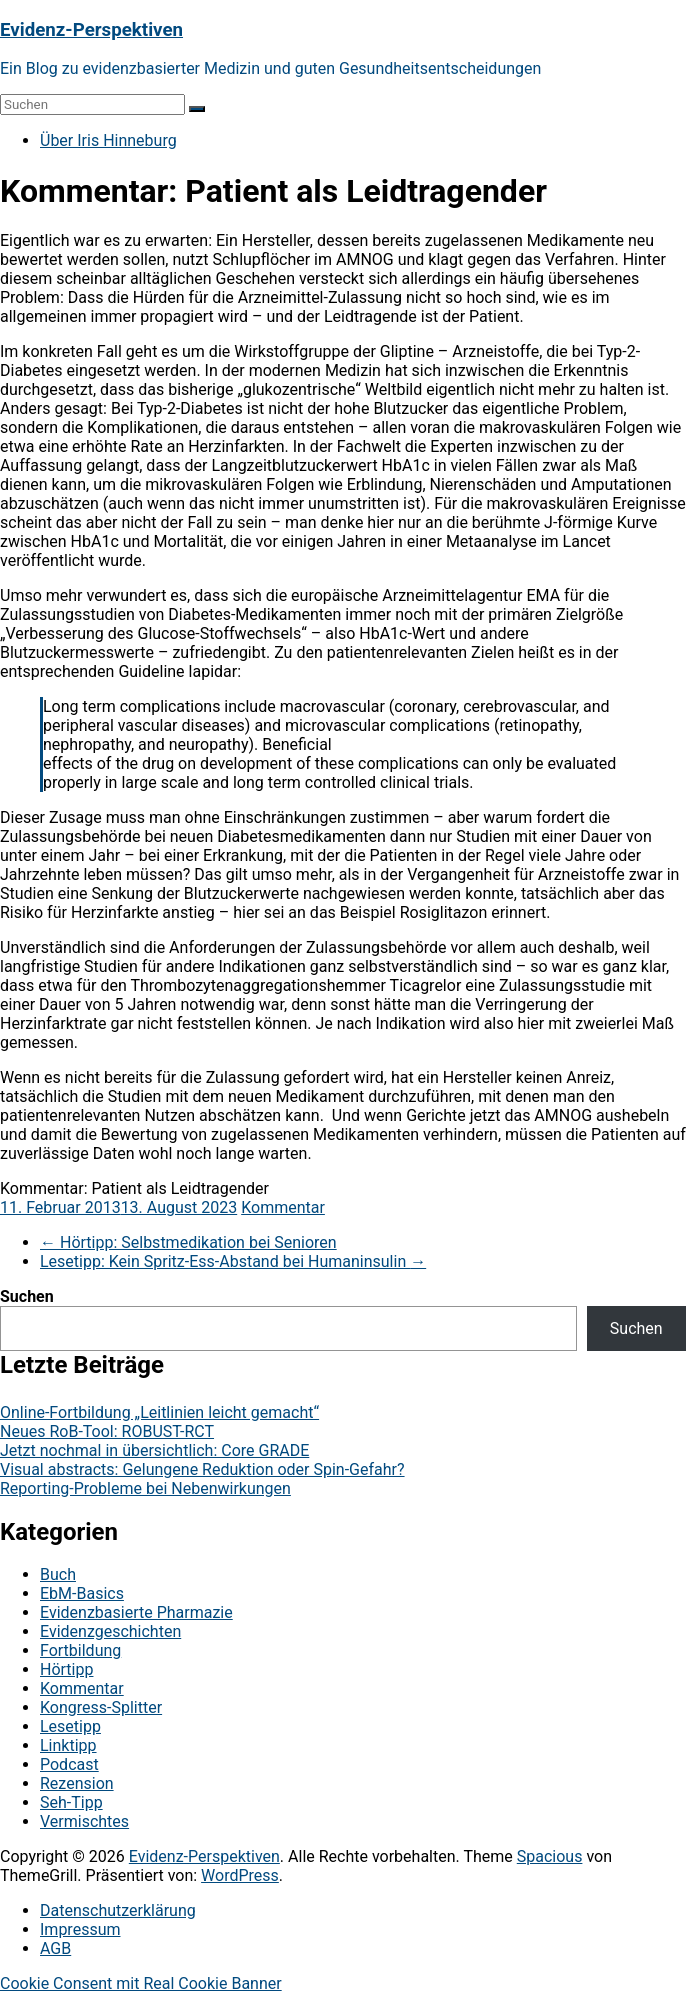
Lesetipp (70, 1726)
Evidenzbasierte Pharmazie (136, 1612)
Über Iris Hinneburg (108, 140)
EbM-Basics (82, 1593)
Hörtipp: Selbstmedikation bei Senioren (188, 1242)
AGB (55, 1948)
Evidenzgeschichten (110, 1631)
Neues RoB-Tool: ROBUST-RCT (107, 1431)
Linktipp (68, 1745)
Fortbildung (80, 1650)
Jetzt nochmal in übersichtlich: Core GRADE (154, 1450)
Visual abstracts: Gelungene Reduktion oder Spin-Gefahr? (202, 1469)
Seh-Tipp (71, 1802)
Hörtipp (66, 1669)
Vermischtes (84, 1821)
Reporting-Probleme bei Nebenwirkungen (145, 1488)
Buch (58, 1574)
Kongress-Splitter (101, 1707)
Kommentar (283, 1207)
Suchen (27, 1296)
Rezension (77, 1783)
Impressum (80, 1929)
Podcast (69, 1764)
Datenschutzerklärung (118, 1910)
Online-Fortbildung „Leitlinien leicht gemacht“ (159, 1412)
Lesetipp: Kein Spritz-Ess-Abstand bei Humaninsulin (233, 1261)
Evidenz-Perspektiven (91, 30)
